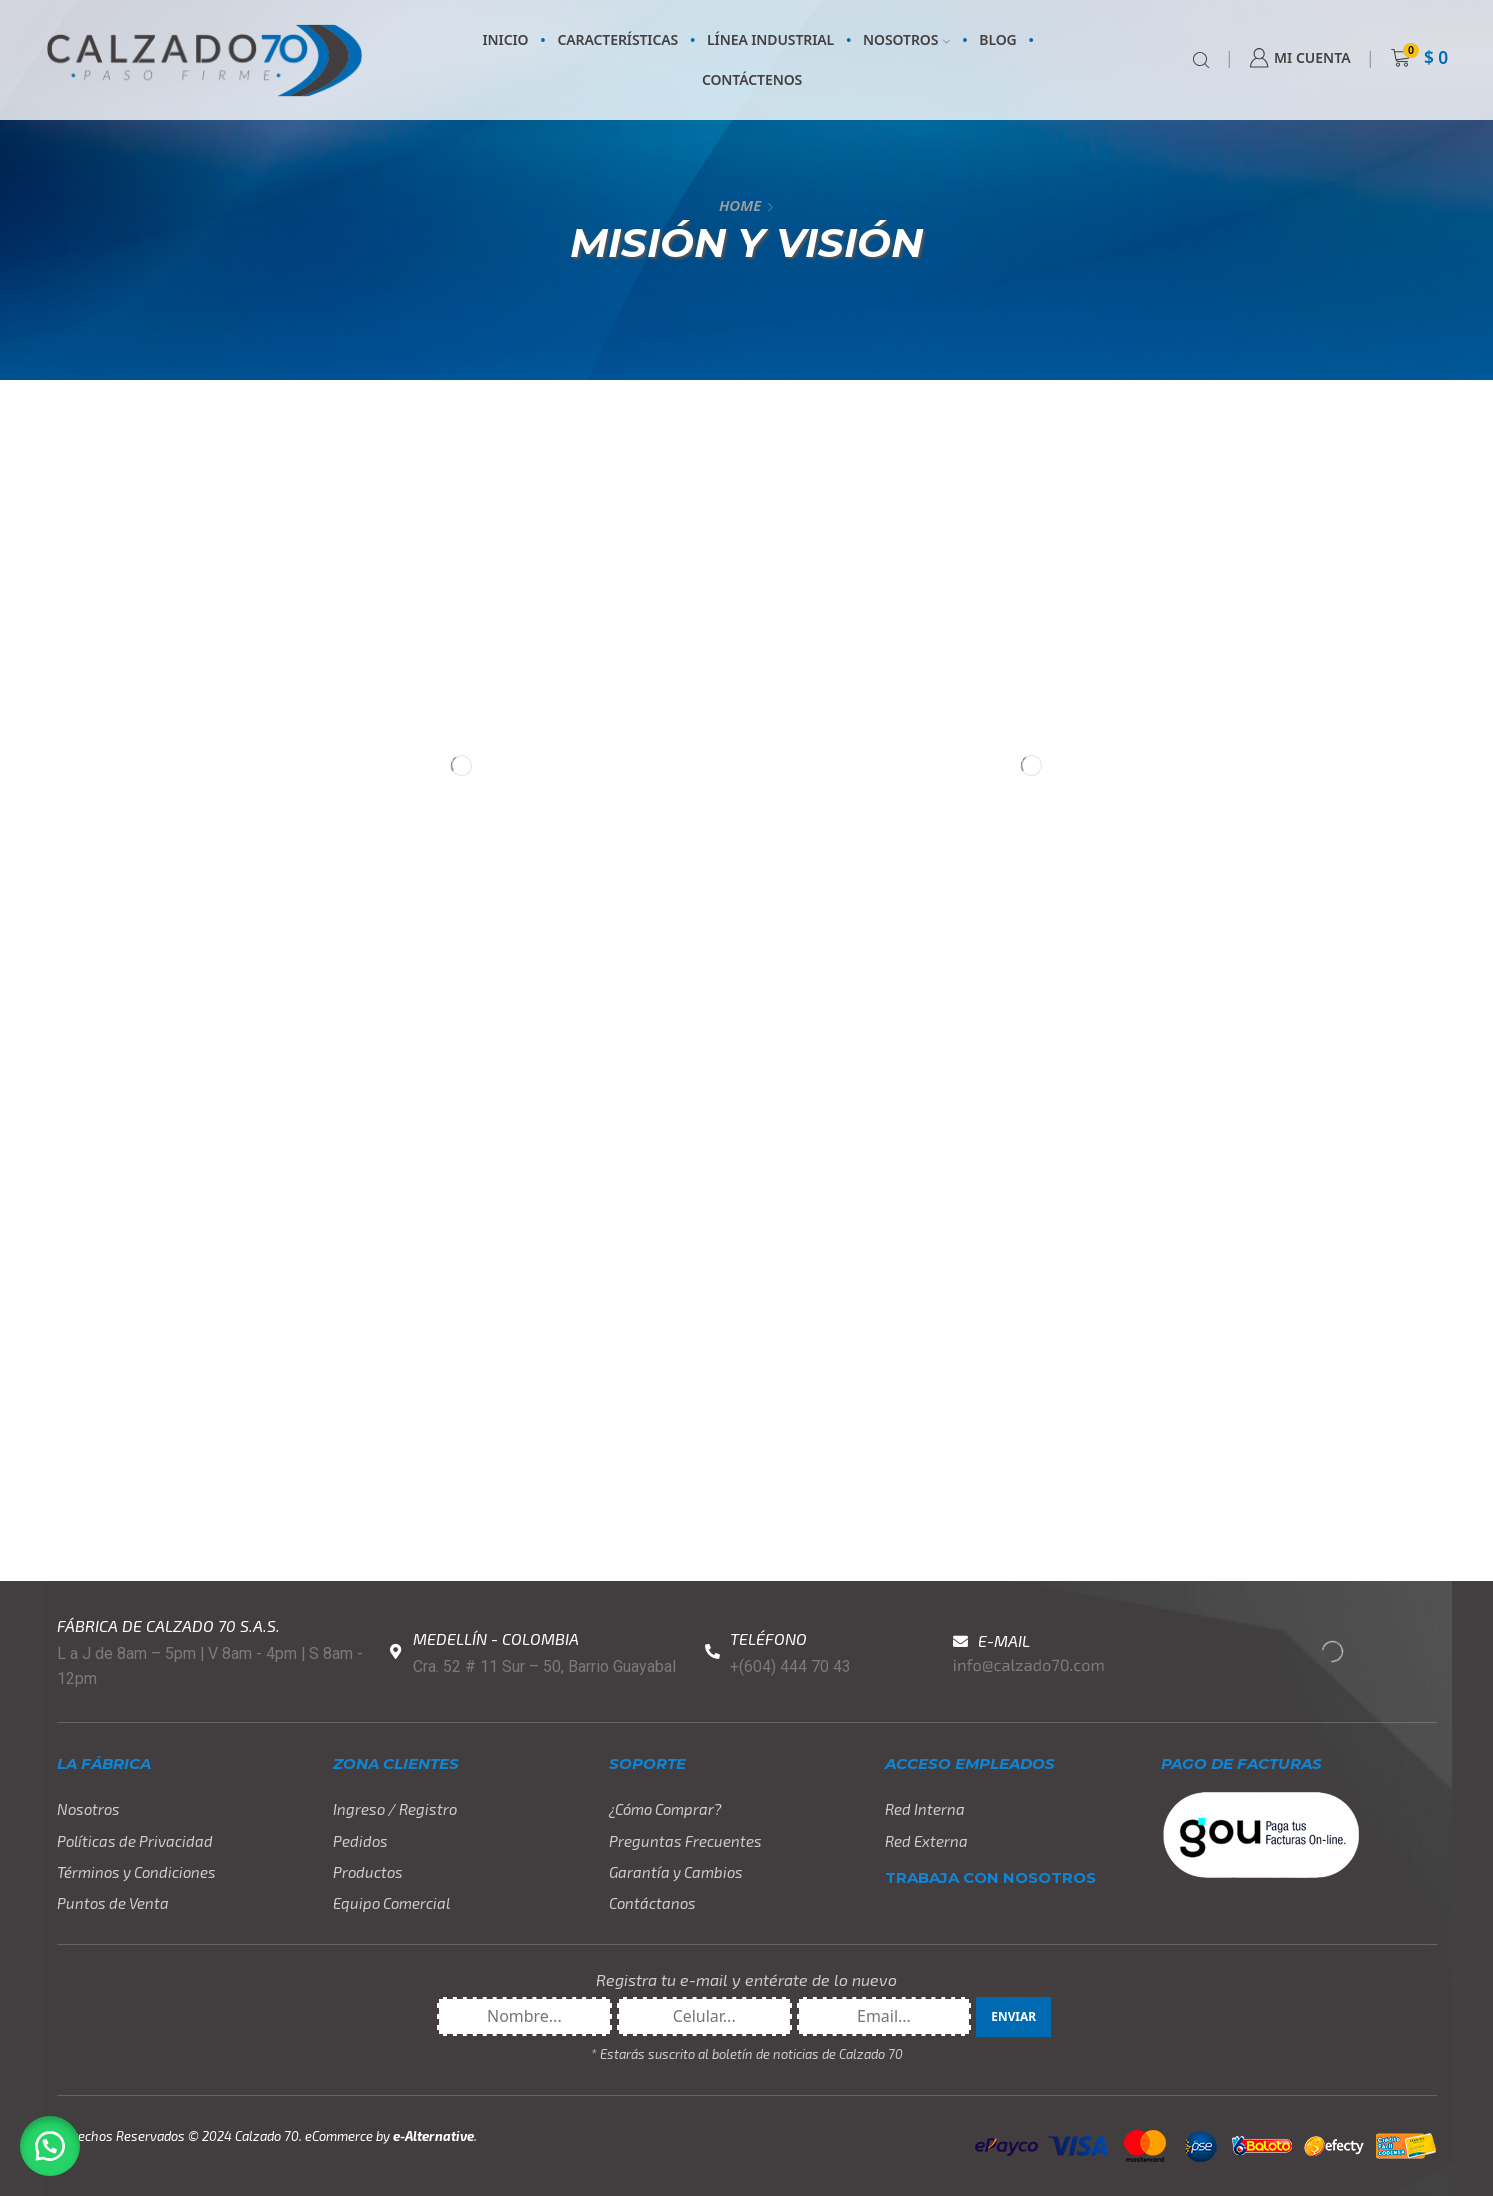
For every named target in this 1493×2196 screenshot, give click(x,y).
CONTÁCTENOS (752, 79)
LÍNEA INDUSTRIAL (770, 39)
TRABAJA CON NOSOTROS (990, 1877)
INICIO (506, 39)
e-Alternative (433, 2136)
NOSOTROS (906, 39)
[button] (50, 2146)
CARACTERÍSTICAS (617, 39)
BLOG (997, 39)
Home (740, 205)
